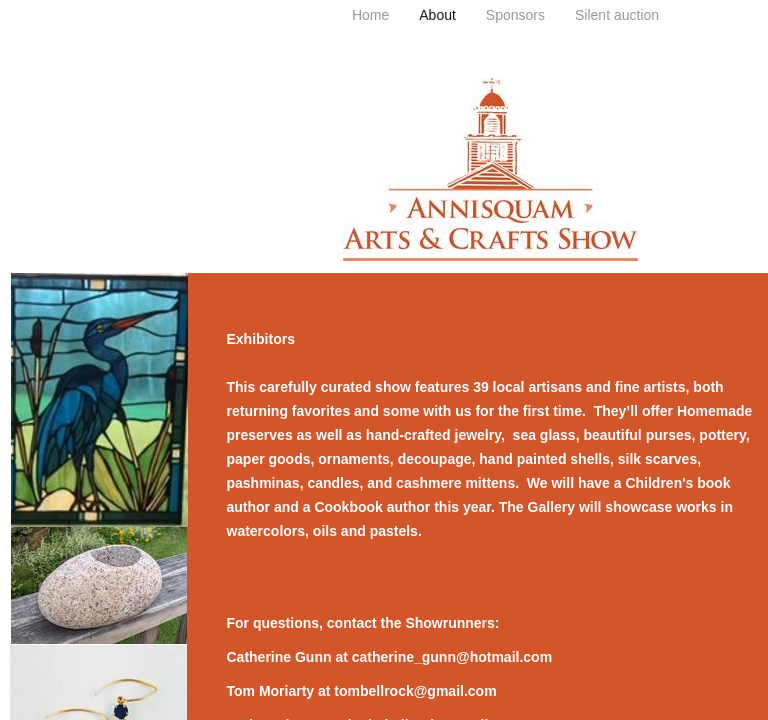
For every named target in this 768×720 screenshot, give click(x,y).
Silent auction (617, 15)
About (437, 15)
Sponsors (515, 15)
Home (370, 15)
